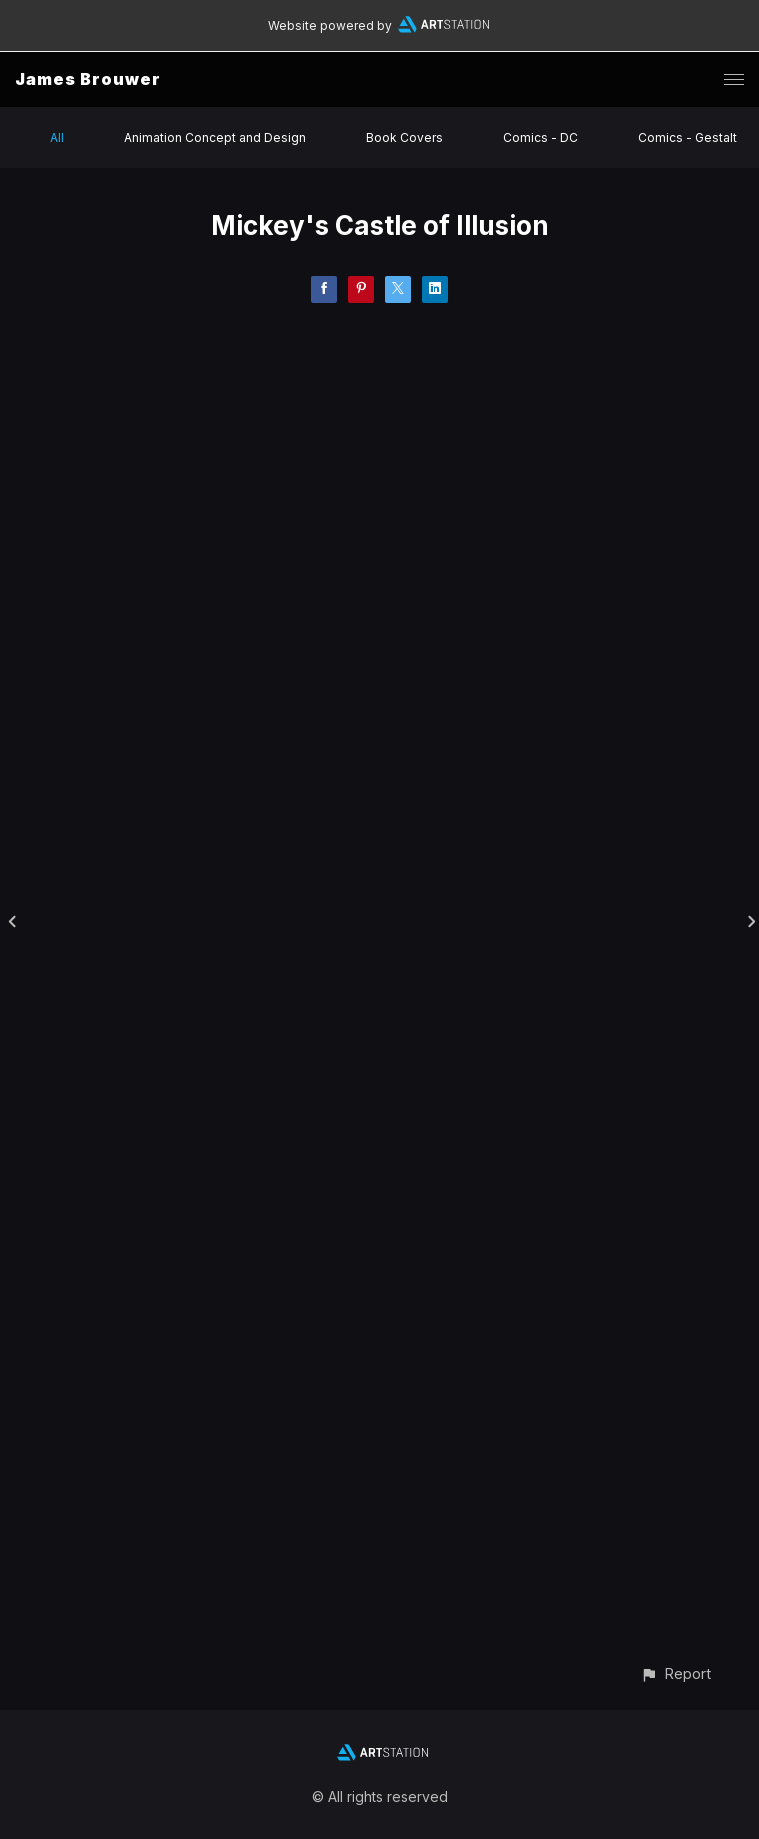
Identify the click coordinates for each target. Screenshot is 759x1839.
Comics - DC (540, 137)
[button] (675, 1673)
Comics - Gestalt (687, 137)
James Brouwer (88, 79)
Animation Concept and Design (215, 137)
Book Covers (404, 137)
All (57, 137)
